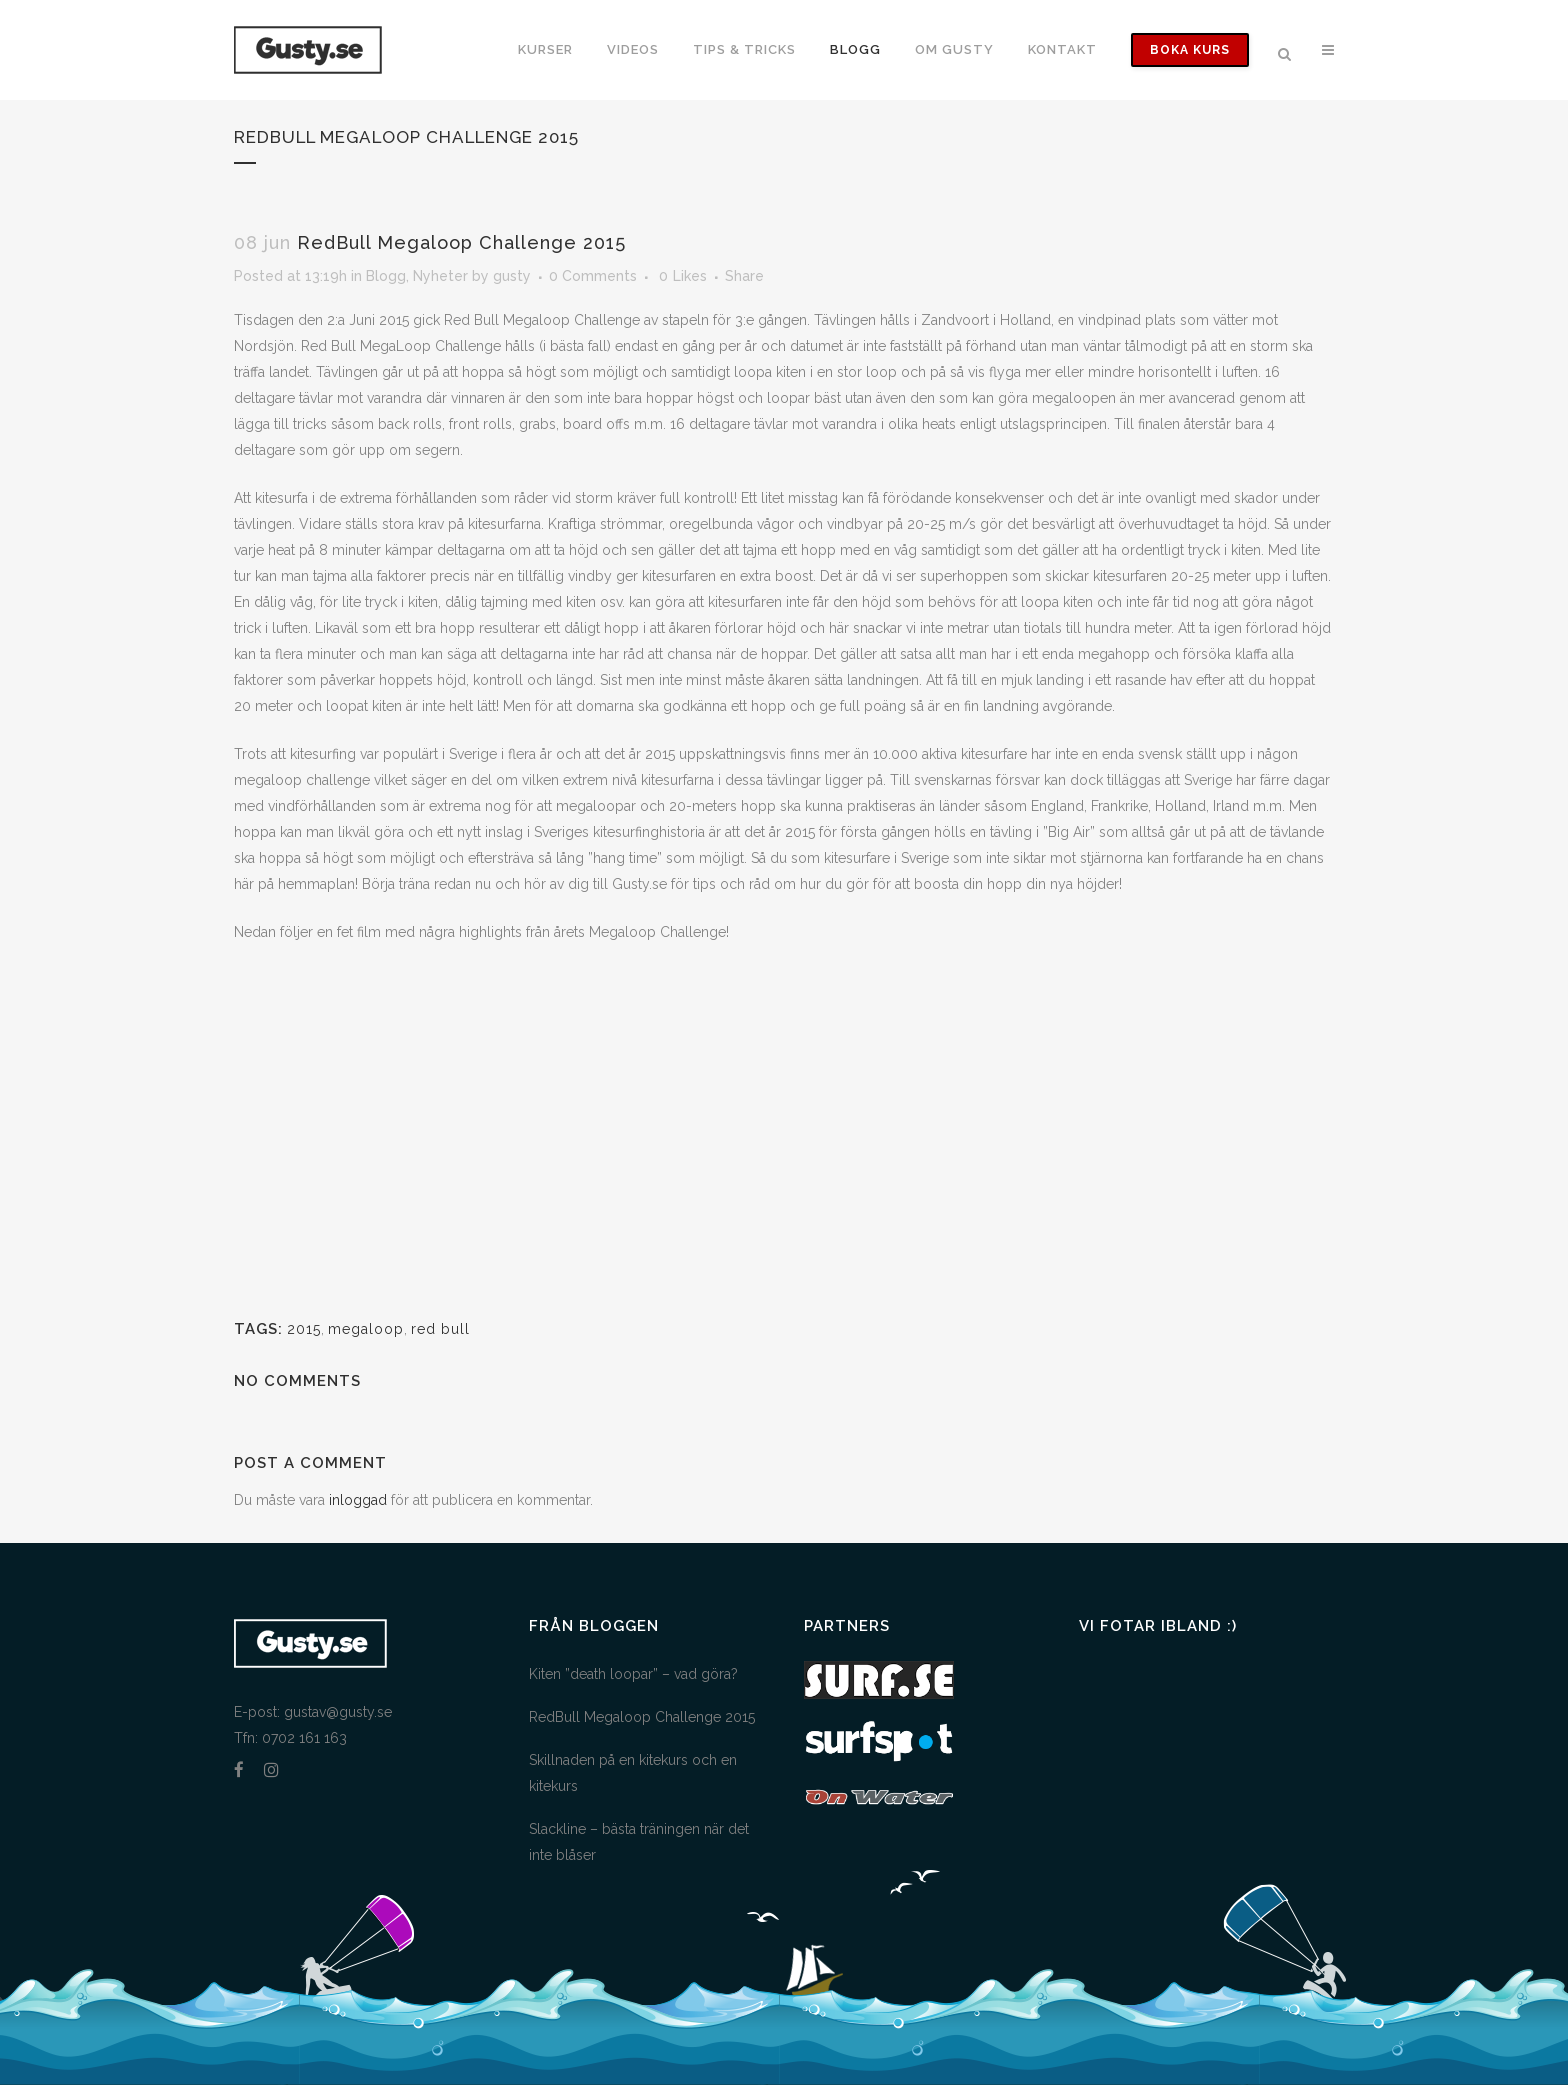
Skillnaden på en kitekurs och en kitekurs (633, 1773)
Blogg (386, 276)
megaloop (366, 1329)
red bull (440, 1329)
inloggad (358, 1500)
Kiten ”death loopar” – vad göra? (633, 1674)
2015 (304, 1329)
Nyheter (440, 276)
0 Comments (593, 276)
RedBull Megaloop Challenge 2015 (642, 1717)
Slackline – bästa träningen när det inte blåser (639, 1842)
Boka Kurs (1190, 50)
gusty (512, 276)
